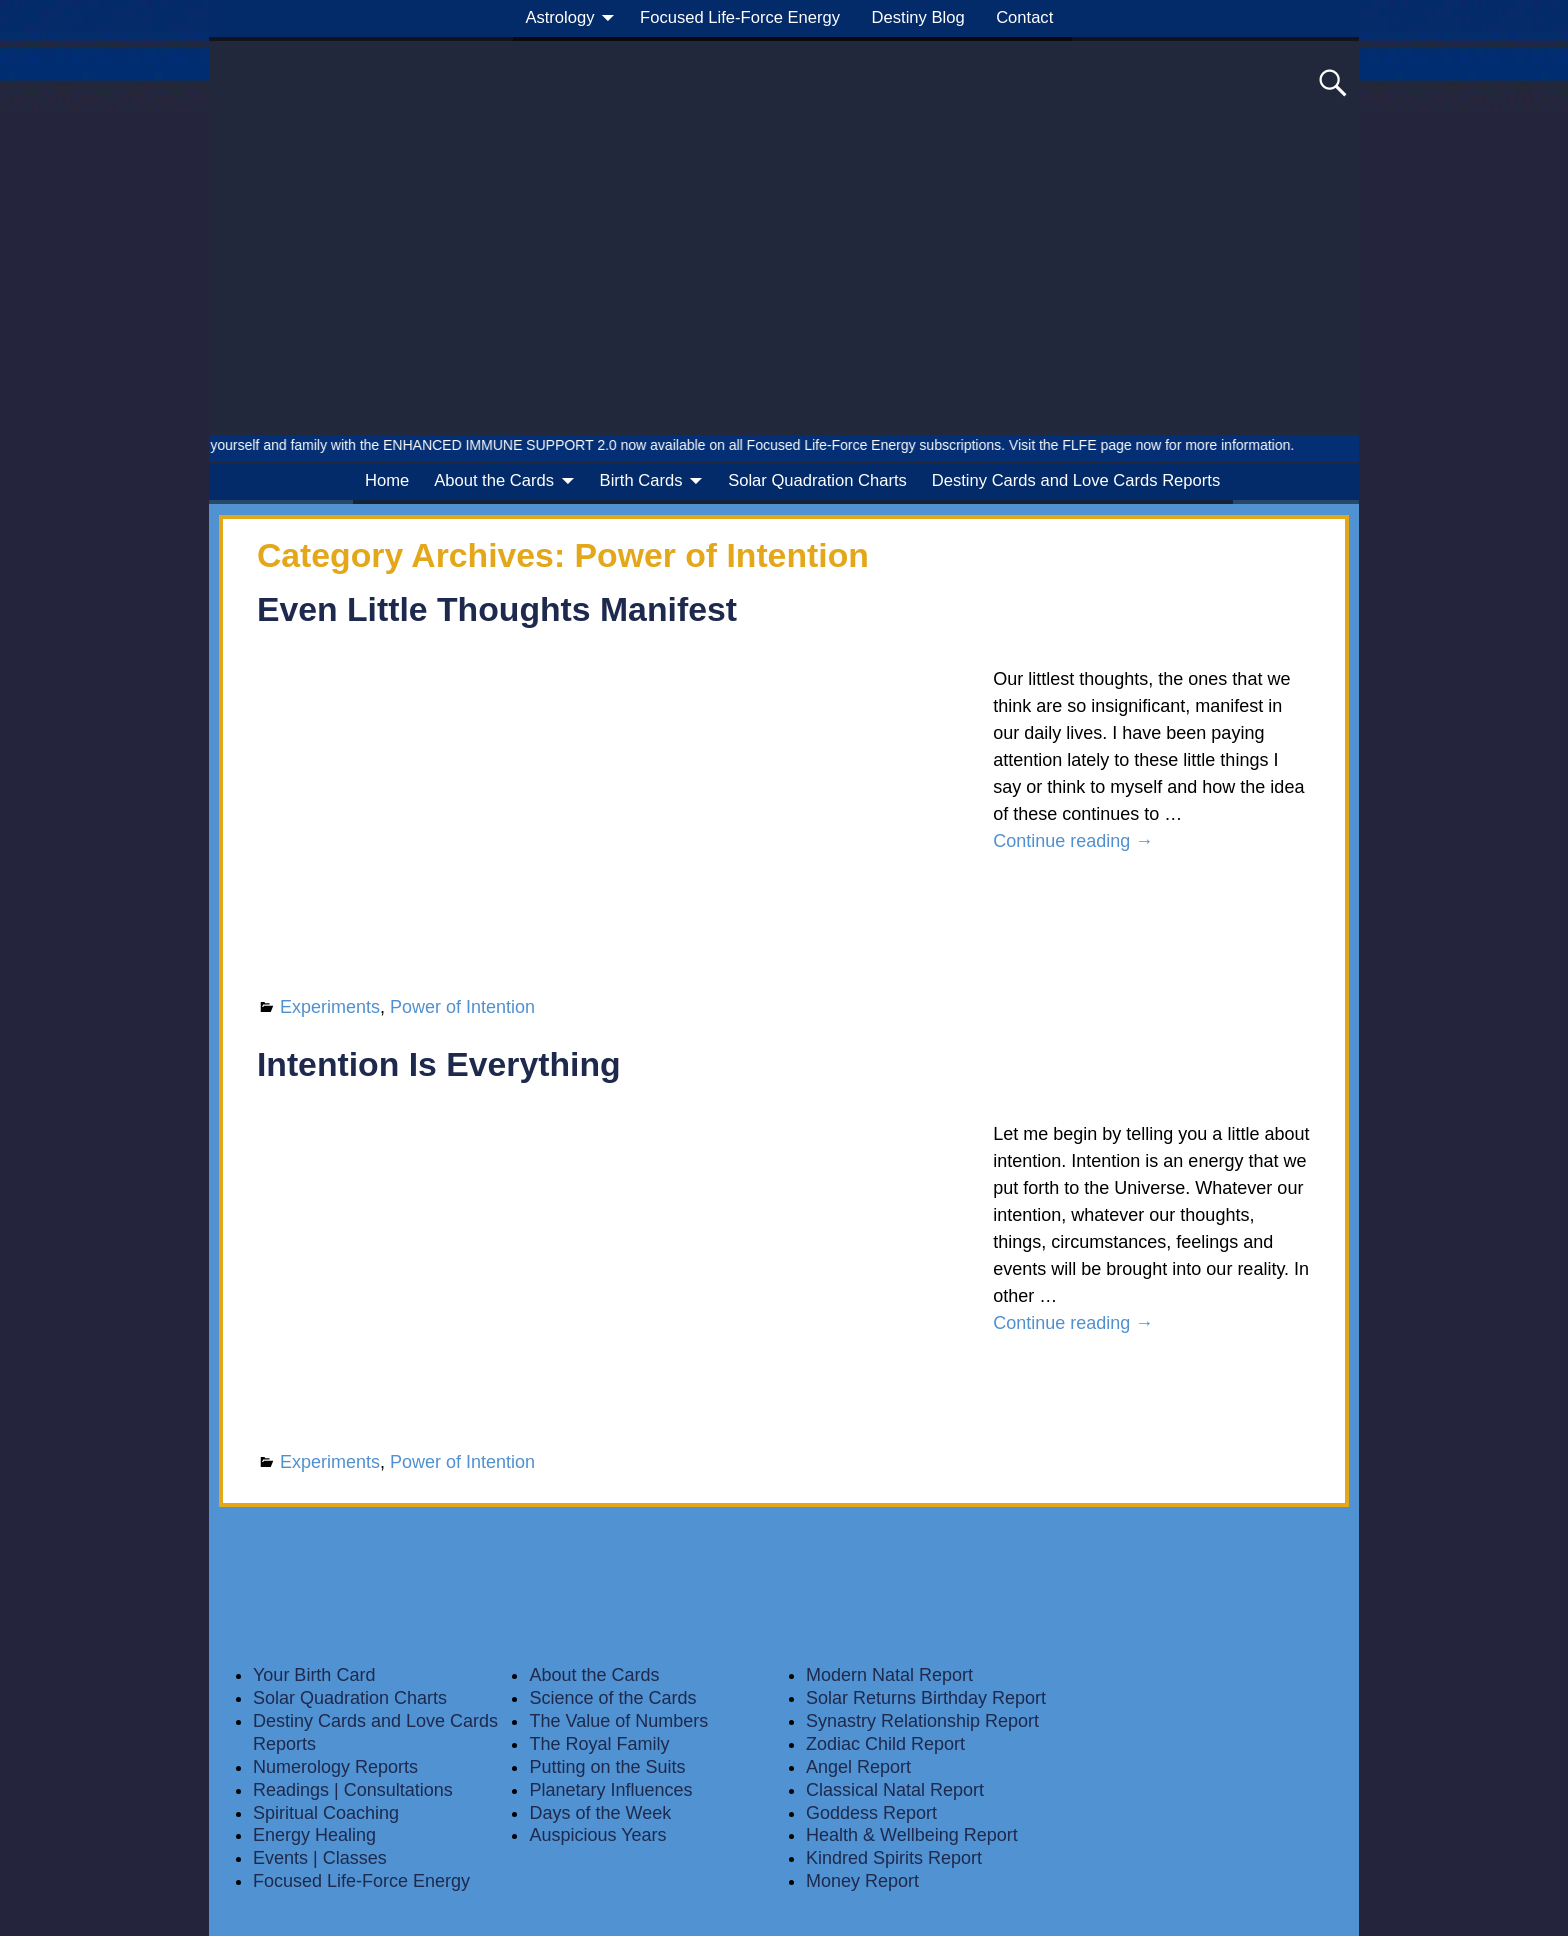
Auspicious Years (597, 1835)
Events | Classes (320, 1858)
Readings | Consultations (353, 1790)
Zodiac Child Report (885, 1744)
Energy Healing (314, 1835)
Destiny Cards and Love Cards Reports (1076, 480)
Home (387, 480)
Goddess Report (871, 1813)
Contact (1024, 17)
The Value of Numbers (618, 1721)
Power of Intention (462, 1007)
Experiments (330, 1007)
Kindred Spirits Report (894, 1858)
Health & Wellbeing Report (912, 1835)
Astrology (559, 17)
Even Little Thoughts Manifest (497, 609)
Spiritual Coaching (326, 1813)
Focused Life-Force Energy (740, 17)
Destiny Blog (918, 17)
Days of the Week (600, 1813)
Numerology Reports (335, 1767)
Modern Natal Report (889, 1675)
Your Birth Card (314, 1675)
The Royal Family (599, 1744)
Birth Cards (641, 480)
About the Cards (494, 480)
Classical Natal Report (895, 1790)
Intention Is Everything (439, 1064)
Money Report (862, 1881)
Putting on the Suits (607, 1767)
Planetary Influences (610, 1790)
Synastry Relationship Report (922, 1721)
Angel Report (858, 1767)
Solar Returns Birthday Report (926, 1698)
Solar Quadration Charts (817, 480)
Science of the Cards (612, 1698)
